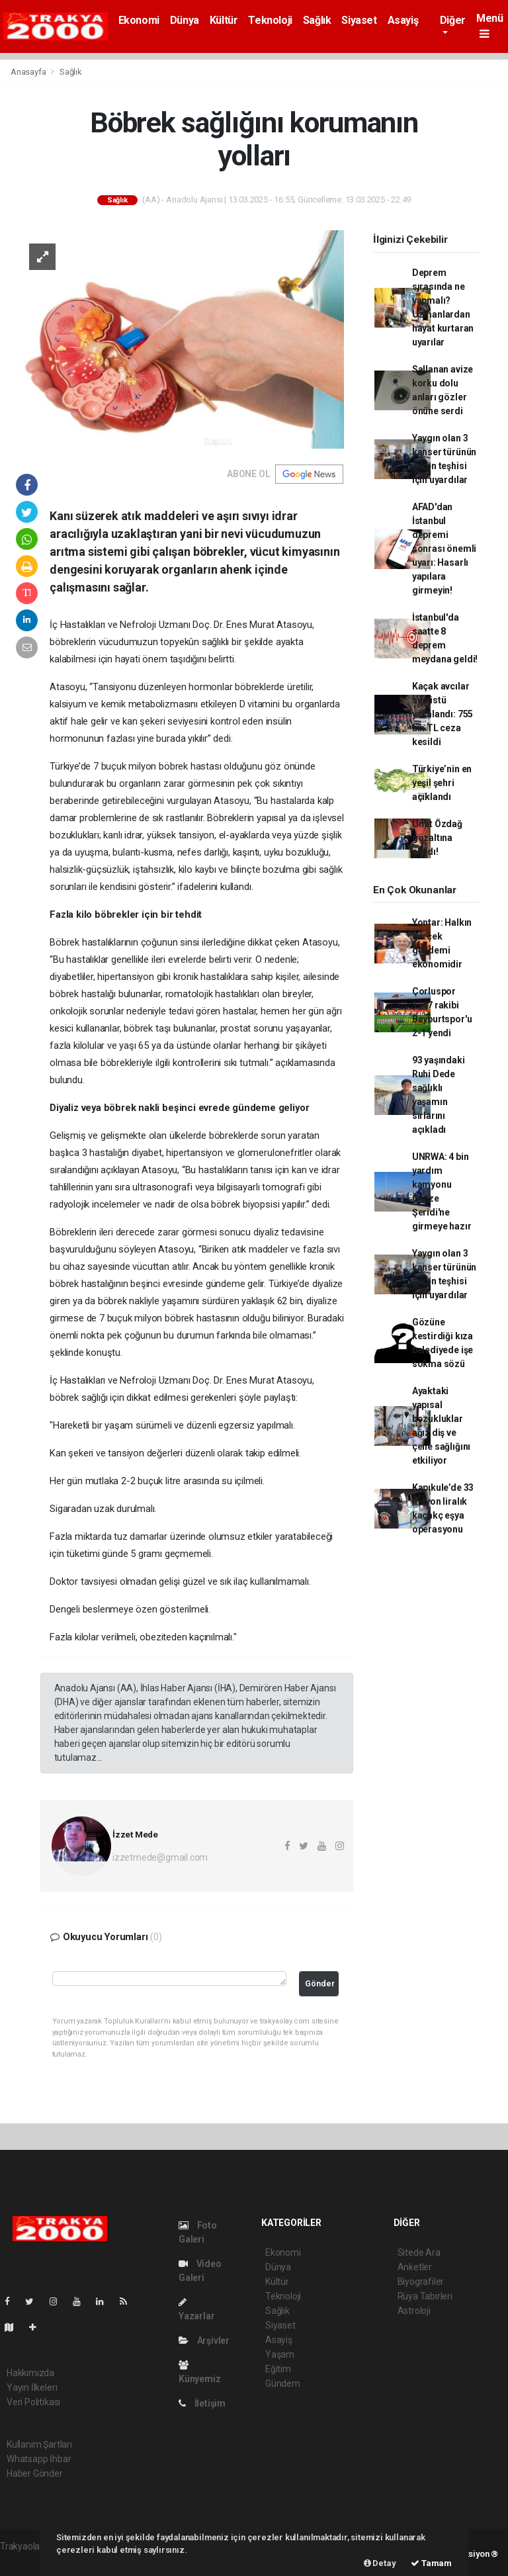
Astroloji (414, 2310)
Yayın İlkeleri (32, 2387)
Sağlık (317, 20)
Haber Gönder (35, 2473)
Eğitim (278, 2369)
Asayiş (403, 20)
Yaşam (279, 2354)
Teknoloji (270, 20)
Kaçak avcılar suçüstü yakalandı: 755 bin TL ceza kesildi (442, 714)
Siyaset (358, 20)
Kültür (224, 20)
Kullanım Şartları (39, 2444)
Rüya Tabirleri (425, 2296)
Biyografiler (421, 2281)
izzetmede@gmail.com (160, 1857)
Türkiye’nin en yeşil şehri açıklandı (442, 783)
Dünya (184, 20)
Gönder (320, 1983)
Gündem (282, 2383)
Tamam (431, 2563)
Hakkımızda (30, 2373)
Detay (380, 2563)
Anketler (415, 2267)
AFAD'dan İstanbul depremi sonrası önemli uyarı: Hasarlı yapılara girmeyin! (444, 549)
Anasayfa (29, 72)
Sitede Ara (419, 2252)
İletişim (202, 2403)
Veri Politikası (33, 2402)
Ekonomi (138, 20)
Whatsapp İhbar (39, 2459)
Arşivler (204, 2340)
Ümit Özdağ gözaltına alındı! (437, 838)
